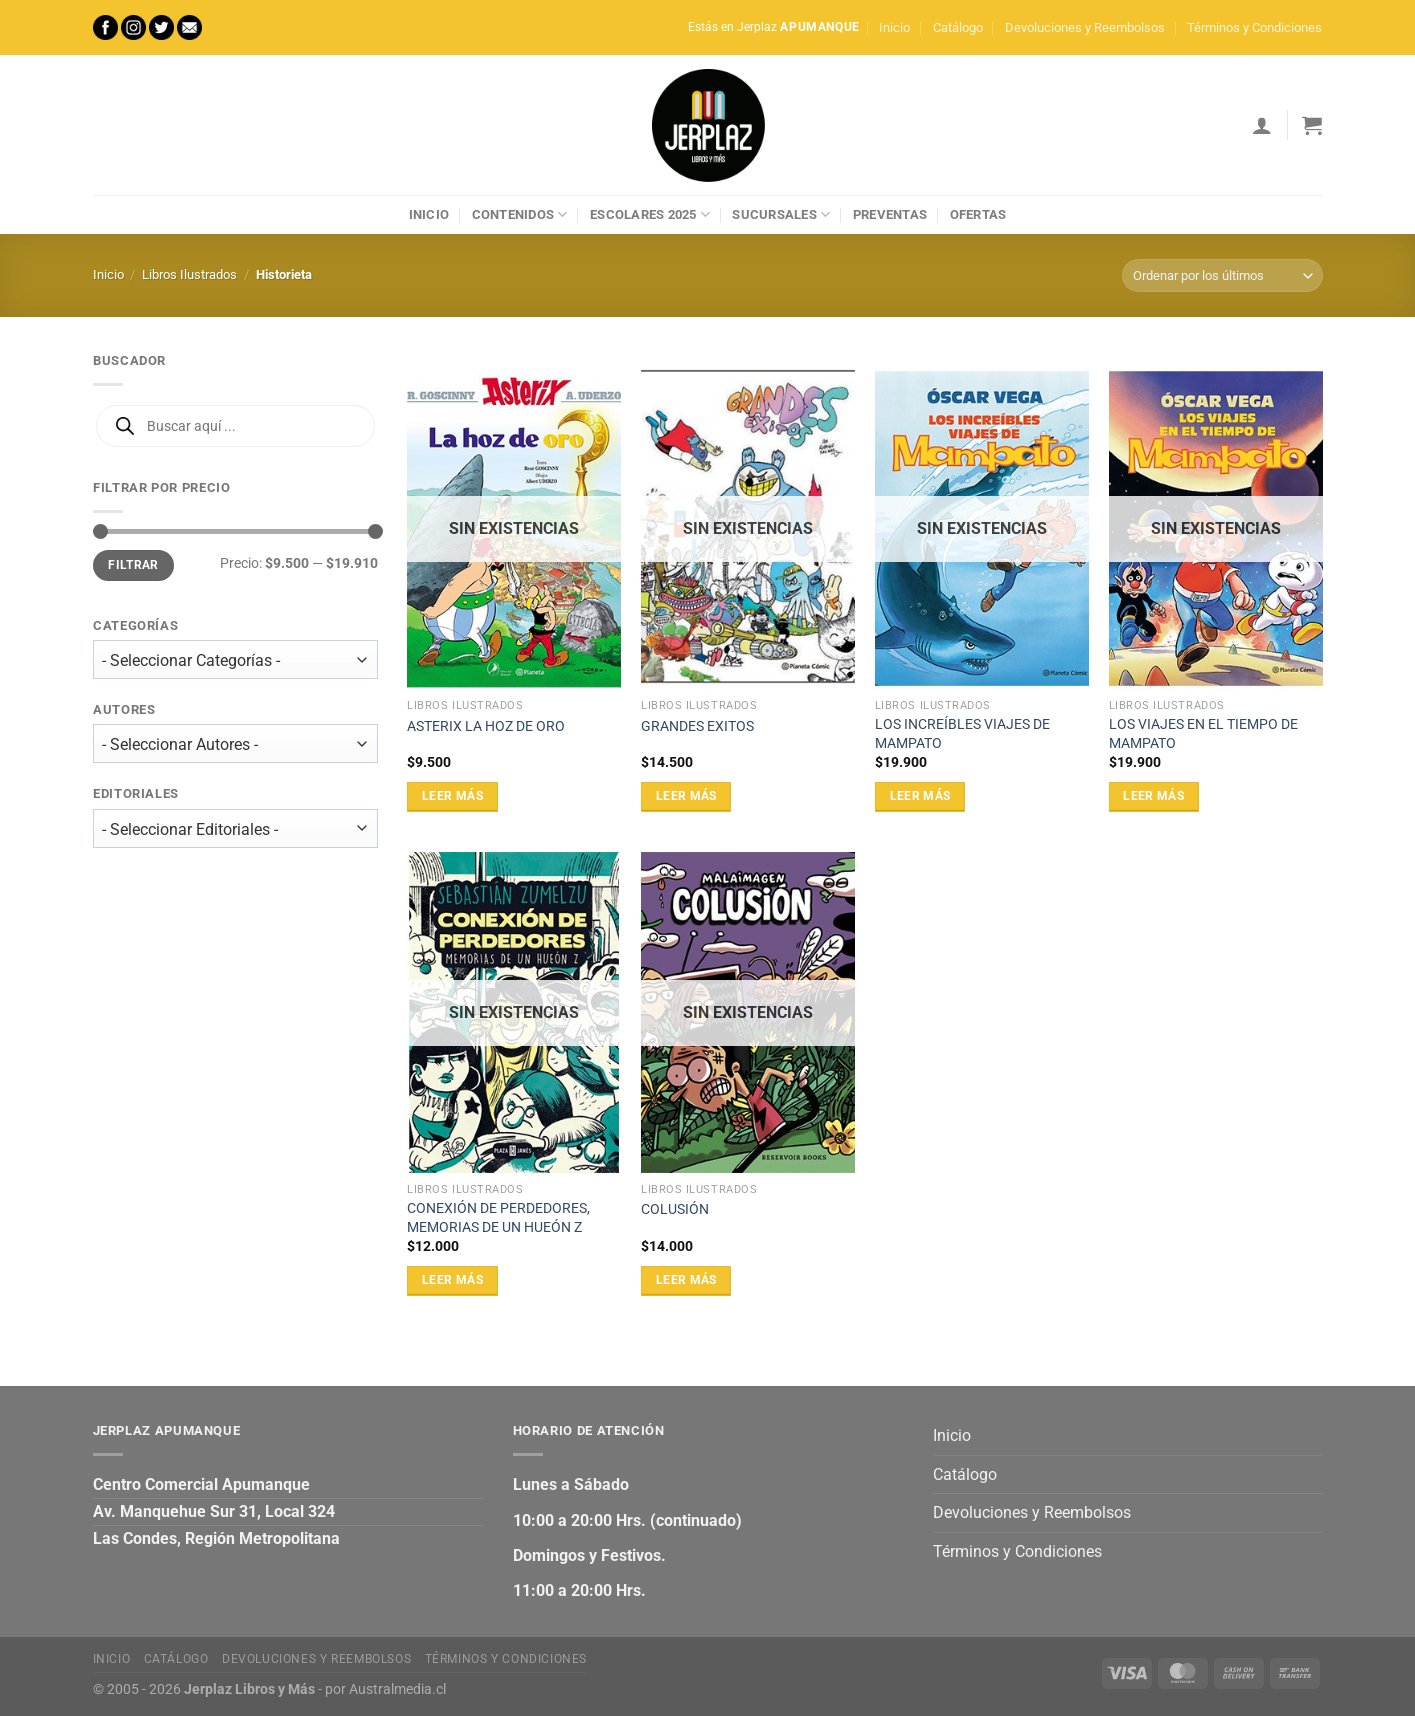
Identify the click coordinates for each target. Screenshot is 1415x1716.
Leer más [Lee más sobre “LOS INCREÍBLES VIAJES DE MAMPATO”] (920, 796)
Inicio (894, 27)
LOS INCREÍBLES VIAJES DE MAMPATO (962, 734)
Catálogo (958, 27)
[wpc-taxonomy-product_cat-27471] (235, 659)
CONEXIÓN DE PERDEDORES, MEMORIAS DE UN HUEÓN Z (498, 1218)
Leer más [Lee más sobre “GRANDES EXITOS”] (686, 796)
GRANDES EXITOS (697, 726)
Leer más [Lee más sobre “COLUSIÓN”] (686, 1280)
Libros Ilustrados (189, 274)
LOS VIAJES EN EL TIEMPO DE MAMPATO (1203, 734)
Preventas (890, 214)
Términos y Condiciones (1254, 27)
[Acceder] (1262, 125)
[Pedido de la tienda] (1222, 275)
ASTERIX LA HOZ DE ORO (486, 726)
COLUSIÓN (675, 1209)
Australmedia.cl (397, 1689)
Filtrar (133, 565)
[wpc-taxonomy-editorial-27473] (235, 828)
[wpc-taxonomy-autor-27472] (235, 744)
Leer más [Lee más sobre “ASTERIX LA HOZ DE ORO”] (452, 796)
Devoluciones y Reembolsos (1085, 27)
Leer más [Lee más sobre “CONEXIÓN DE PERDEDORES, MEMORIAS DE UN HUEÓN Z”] (452, 1280)
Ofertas (978, 214)
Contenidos (520, 214)
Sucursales (781, 214)
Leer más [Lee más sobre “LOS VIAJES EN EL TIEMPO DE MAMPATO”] (1153, 796)
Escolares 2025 (650, 214)
